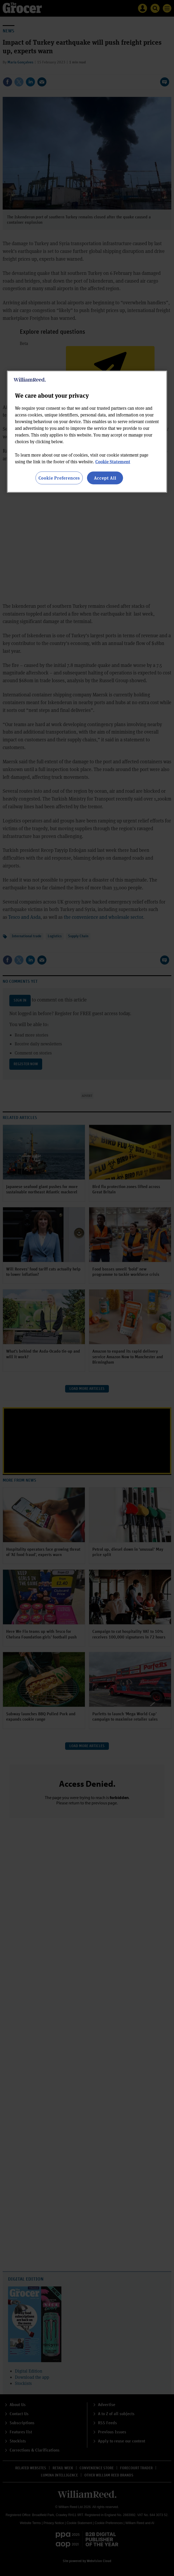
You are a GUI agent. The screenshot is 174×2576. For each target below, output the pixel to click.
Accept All (105, 478)
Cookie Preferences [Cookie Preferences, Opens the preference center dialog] (59, 478)
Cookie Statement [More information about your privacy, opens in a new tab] (112, 461)
